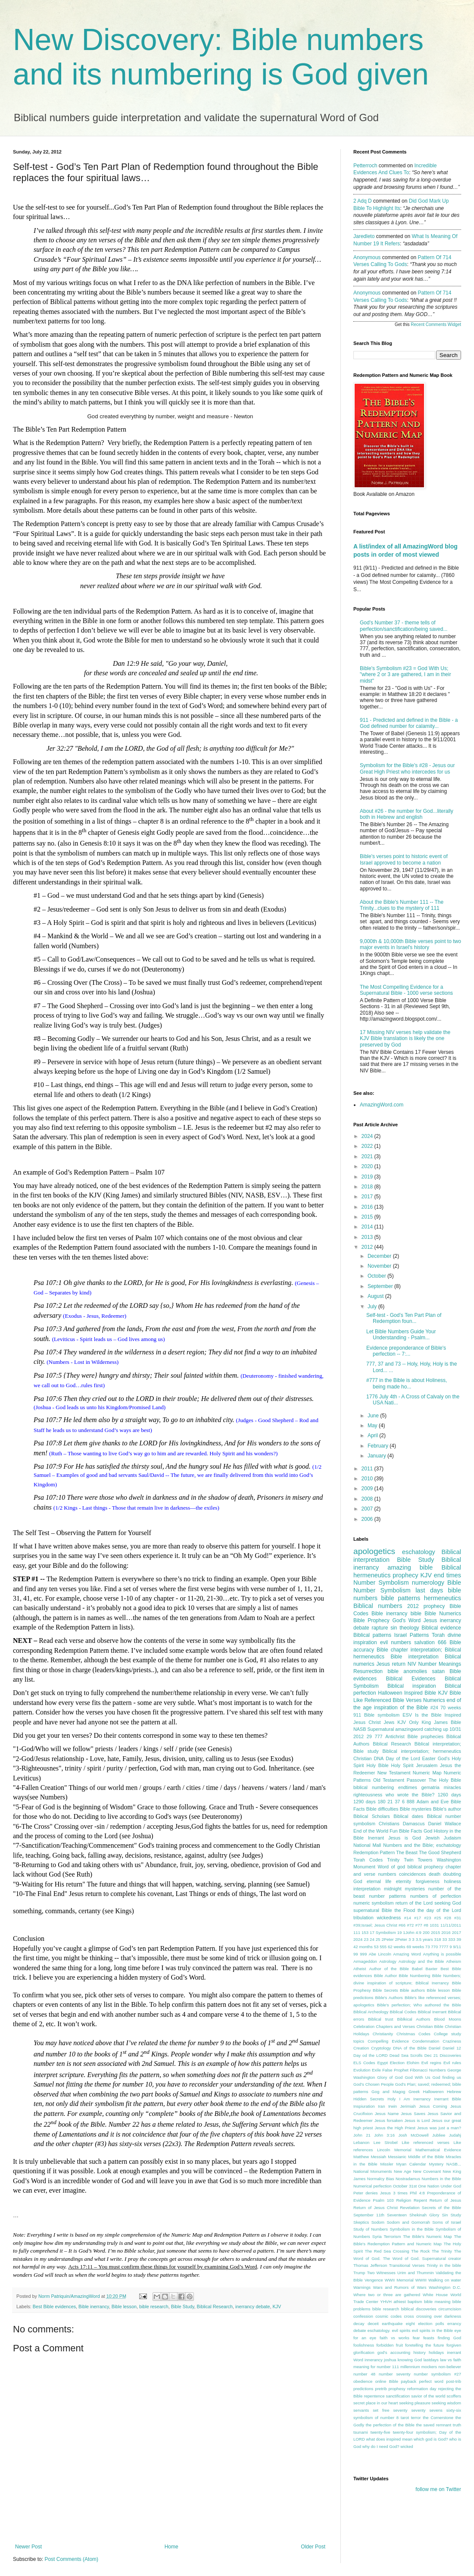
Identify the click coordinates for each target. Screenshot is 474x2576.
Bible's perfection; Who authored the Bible (419, 2005)
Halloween (390, 1693)
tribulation (363, 1917)
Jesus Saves (413, 2113)
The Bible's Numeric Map (427, 2236)
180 (381, 1801)
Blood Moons (447, 2019)
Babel (417, 1968)
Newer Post (28, 2547)
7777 (443, 1946)
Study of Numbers (370, 2229)
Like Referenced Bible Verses (387, 1700)
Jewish (432, 1837)
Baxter (431, 1968)
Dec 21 (431, 2055)
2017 (368, 1197)
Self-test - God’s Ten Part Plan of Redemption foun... (403, 1318)
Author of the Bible (389, 1968)
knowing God (410, 2359)
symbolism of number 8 (376, 2417)
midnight (393, 1888)
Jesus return (390, 1664)
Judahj (455, 2135)
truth (457, 2424)
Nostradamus (408, 2178)
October (377, 1276)
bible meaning (437, 2301)
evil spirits (401, 2330)
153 (365, 1932)
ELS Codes (364, 2062)
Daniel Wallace (444, 1823)
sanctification (398, 2396)
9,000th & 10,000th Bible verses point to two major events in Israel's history (410, 944)
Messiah (378, 2156)
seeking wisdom (446, 2403)
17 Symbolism (383, 1932)
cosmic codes (388, 2316)
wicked (406, 2446)
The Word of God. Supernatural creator (422, 2258)
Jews (389, 1722)
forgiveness (428, 1881)
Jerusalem (426, 1765)
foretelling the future (424, 2345)
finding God (449, 2337)
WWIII (421, 2280)
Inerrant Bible (447, 2099)
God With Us (417, 2077)
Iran (381, 2106)
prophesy (396, 2388)
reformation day (422, 2388)
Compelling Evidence (388, 2041)
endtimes (407, 1787)
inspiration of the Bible (401, 1708)
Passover (416, 1780)
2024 (368, 1136)
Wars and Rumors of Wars (400, 2287)
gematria (430, 1787)
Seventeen (397, 2214)
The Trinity (442, 2251)
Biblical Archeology (370, 2011)
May (373, 1426)
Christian (362, 1758)
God (428, 1830)
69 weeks (415, 1946)
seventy (400, 2410)
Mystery (436, 2164)
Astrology (387, 1961)
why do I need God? (380, 2446)
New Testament (394, 1772)
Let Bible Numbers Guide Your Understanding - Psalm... (401, 1335)
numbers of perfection (435, 1896)
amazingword (409, 1729)
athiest (399, 2301)
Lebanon (361, 2142)
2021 (368, 1156)
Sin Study (451, 2214)
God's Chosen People (373, 2084)
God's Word (406, 1620)
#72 (410, 1925)
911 (357, 1714)
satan (438, 1671)
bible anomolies (407, 1671)
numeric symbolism (373, 1902)
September (381, 1286)
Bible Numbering (414, 1975)
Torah (438, 1635)
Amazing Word (407, 1954)
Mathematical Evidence (438, 2149)
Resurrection (368, 1671)
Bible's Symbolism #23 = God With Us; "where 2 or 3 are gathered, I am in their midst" (405, 674)
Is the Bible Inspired (438, 1714)
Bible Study (182, 2306)
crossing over (429, 2316)
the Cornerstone (438, 2417)
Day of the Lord (403, 1758)
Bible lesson (124, 2306)
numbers (401, 1642)
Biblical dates (408, 1816)
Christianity (383, 2033)
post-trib (453, 2381)
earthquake (392, 2323)
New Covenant (427, 2171)
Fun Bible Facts (406, 1830)
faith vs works (394, 2337)
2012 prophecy (426, 1606)
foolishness (363, 2345)
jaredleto (363, 236)
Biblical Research (215, 2306)
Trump (359, 2272)
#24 (434, 1707)
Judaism (452, 1837)
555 (383, 1946)
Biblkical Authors (413, 2019)
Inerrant (376, 1837)
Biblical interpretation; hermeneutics (421, 1751)
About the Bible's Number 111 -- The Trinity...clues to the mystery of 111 (401, 905)
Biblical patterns (372, 1635)
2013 (368, 1237)
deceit (373, 2323)
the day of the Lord (439, 1910)
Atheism (453, 1961)
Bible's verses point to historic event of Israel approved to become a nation (404, 859)
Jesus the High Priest (394, 2127)
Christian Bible (429, 2026)
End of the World (370, 1830)
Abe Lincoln (380, 1954)
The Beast (406, 1852)
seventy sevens (426, 2410)
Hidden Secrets (368, 2099)
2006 (368, 1519)
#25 (437, 1917)
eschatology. (379, 2330)
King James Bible (441, 1722)
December (380, 1256)
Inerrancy (421, 2099)
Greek (414, 2091)
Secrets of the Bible (441, 2207)
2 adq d (362, 201)
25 (378, 1939)
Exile (376, 2070)
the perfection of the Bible (390, 2424)
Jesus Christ (366, 1722)
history (419, 2352)
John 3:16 (384, 2135)
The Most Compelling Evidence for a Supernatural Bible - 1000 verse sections (406, 990)
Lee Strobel (386, 2142)
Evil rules (452, 2062)
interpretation (366, 1888)
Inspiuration (364, 2106)
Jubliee (438, 2135)
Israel (400, 1635)
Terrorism (392, 2236)
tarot (405, 2417)
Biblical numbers (377, 1605)
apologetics (374, 1551)
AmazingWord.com (381, 1105)
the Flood (405, 1910)
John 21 (362, 2135)
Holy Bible (377, 1765)
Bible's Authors (388, 1997)
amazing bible (410, 1567)
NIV (412, 1664)
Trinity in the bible (444, 2265)
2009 (368, 1488)
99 (355, 1954)
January (377, 1456)
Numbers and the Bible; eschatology (422, 1845)
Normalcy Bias (380, 2178)
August (376, 1296)
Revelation (409, 2207)
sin (393, 1628)
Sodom (377, 2222)
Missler (386, 2164)
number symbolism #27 (437, 2374)
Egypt (382, 2062)
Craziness (452, 2041)
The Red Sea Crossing (387, 2251)
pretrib (381, 2388)
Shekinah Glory (424, 2214)
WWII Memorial (399, 2280)
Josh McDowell (413, 2135)
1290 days (364, 1801)
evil (384, 1642)
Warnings (362, 2287)
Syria (377, 2236)
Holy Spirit (402, 1765)
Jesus (430, 1620)
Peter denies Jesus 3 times (380, 2193)
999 (363, 1954)
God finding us (446, 2077)
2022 (368, 1146)
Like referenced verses (425, 2142)
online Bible (386, 2381)
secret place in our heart (375, 2403)
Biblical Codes (403, 2011)
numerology (428, 1582)
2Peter (387, 1939)
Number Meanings (439, 1664)
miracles (452, 1787)
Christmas (405, 2033)
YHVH (386, 2301)
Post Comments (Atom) (71, 2559)
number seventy (394, 2374)
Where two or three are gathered (386, 2294)
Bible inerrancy (93, 2306)
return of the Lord (414, 1902)
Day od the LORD (370, 2055)
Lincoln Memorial (394, 2149)
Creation (361, 2048)
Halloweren (433, 2091)
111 (356, 1932)
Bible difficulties (382, 1808)
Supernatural (380, 1729)
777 (379, 1736)
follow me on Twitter (438, 2489)
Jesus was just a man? (439, 2127)
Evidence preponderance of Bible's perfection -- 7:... (406, 1351)
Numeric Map (427, 1772)
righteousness (367, 1794)
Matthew (361, 2156)
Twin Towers (418, 1859)
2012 (368, 1247)
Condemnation (425, 2041)
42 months (363, 1946)
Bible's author (447, 1808)
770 (434, 1946)
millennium (410, 2366)
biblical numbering (373, 1787)
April (373, 1435)
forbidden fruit (389, 2345)
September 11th (368, 2214)
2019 (368, 1177)
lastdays (431, 2359)
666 (442, 1642)
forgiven (453, 2345)
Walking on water (444, 2280)
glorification (363, 2352)
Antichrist (394, 1736)
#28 (447, 1917)
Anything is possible (442, 1954)
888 (411, 1801)
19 (399, 1932)
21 (390, 1801)
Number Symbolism (381, 1582)
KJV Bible (449, 1693)
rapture (379, 1628)
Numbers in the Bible (442, 2178)
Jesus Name (387, 2113)
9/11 (457, 1946)
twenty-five (380, 2432)
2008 (368, 1499)
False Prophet (395, 2070)
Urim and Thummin (415, 2272)
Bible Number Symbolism (407, 1586)
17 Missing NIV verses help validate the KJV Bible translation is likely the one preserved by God (405, 1038)
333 (451, 1939)
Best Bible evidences (54, 2306)
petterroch (365, 166)
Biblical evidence (441, 1628)
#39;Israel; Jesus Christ (375, 1925)
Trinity (393, 1859)
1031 (434, 1925)
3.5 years (424, 1939)
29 (369, 1736)
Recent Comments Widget (436, 324)
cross (409, 2316)
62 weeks (396, 1946)
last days (429, 1590)
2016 (368, 1207)
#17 (417, 1917)
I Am (404, 2099)
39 (458, 1939)
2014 (368, 1227)
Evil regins (431, 2062)
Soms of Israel (446, 2222)
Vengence (374, 2280)
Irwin (392, 2106)
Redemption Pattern (374, 1852)
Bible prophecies (425, 1736)
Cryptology (381, 2048)
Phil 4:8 (417, 2193)
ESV (407, 1714)
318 (437, 1939)
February (379, 1446)
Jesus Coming (433, 2106)
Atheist (359, 1968)
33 (445, 1939)
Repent (420, 2200)
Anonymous (366, 257)
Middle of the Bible (426, 2156)
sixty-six (453, 2410)
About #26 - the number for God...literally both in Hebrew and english (406, 814)
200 (426, 1932)
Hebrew (454, 2091)
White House (435, 2294)
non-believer (449, 2366)
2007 (368, 1509)
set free (381, 2410)
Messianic (397, 2156)
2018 (368, 1187)
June (374, 1416)
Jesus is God (404, 1837)
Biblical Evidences (411, 1679)
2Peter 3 (403, 1939)
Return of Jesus (445, 2200)
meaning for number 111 (376, 2366)
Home (171, 2547)
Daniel (434, 2048)
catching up (436, 1729)
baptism (415, 2301)
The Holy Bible (444, 1780)
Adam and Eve (433, 1801)
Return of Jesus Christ (375, 2207)
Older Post (313, 2547)
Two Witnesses (381, 2272)
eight (410, 2323)
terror (416, 2417)
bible (416, 1614)
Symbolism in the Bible (411, 2229)
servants (361, 2410)
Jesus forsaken (388, 2120)
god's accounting (393, 2352)
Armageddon (365, 1961)
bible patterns (400, 1598)
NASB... (453, 2164)
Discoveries (450, 2055)
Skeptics (361, 2222)
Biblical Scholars (371, 1816)
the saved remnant (434, 2424)
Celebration (363, 2026)
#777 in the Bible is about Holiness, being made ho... (406, 1383)
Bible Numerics (442, 1614)
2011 (368, 1469)
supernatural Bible (372, 1910)
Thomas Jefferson (370, 2265)
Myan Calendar (411, 2164)
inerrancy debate (252, 2306)
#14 (407, 1917)
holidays (436, 2352)
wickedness (389, 1917)
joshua (390, 2359)
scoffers (454, 2396)
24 (372, 1939)
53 (376, 1946)
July (373, 1307)
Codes (424, 2033)
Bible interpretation (414, 1657)
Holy (391, 2099)
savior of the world (428, 2396)
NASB (359, 1729)
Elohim (413, 2062)
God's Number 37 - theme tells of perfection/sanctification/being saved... (403, 626)
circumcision (449, 2308)
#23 (427, 1917)
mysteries (415, 1888)
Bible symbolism (381, 1714)
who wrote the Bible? (410, 1794)
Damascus (414, 1823)
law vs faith (450, 2359)
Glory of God (389, 2077)
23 (366, 1939)
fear (416, 2337)
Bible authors (412, 1990)
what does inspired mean (389, 2439)
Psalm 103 (383, 2200)
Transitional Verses (407, 2265)
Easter (429, 1758)
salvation (424, 1642)
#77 (418, 1925)
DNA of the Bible (410, 2048)
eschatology (418, 1551)
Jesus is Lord (417, 2120)
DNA (379, 1758)
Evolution (361, 2070)
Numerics (434, 1700)
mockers (429, 2366)
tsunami (360, 2432)
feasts (428, 2337)
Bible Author (385, 1975)
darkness (452, 2316)
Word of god (391, 1866)
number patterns (387, 1896)
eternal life (379, 1881)
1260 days (449, 1794)
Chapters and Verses (395, 2026)
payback (408, 2381)
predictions (363, 2388)
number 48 (364, 2374)
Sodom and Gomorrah (408, 2222)
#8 (426, 1925)
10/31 (455, 1729)
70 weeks (450, 1707)
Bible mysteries (416, 1808)
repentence (374, 2396)
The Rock (420, 2251)
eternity (403, 1881)
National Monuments (372, 2171)
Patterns (419, 1635)
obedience (362, 2381)
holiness (452, 1881)
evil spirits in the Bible (432, 2330)
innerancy (374, 2359)
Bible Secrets (385, 1990)
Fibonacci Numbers (428, 2070)
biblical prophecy (425, 1866)
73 (427, 1946)
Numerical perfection (372, 2186)
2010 (368, 1479)
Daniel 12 (452, 2048)
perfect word (431, 2381)
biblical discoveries (419, 2308)
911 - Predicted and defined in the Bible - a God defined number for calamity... (409, 723)
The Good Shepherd (440, 1852)
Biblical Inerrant (432, 2011)
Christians (389, 1823)
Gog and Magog (388, 2091)
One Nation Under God (439, 2186)
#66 (402, 1925)
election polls (431, 2323)
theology (409, 1628)
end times (447, 1575)
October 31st (405, 2186)
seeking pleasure (414, 2403)
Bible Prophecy (371, 1620)
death (434, 1874)
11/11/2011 (450, 1925)
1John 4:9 (412, 1932)
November (380, 1266)
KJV (276, 2306)
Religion (403, 2200)
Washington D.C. (445, 2287)
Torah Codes (368, 1859)
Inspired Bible (420, 1693)
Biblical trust (380, 2019)
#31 (457, 1917)
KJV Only (407, 1722)
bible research (153, 2306)
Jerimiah (408, 2106)
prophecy (405, 1575)
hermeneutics (442, 1598)
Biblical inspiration (411, 1686)
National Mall (367, 1845)
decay (359, 2323)
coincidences (412, 1874)
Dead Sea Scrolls (406, 2055)
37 (397, 1801)
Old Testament (388, 1780)
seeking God (447, 1902)
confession (363, 2316)
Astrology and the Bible (421, 1961)
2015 (368, 1217)
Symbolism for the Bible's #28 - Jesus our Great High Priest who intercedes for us (407, 768)
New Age (402, 2171)
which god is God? (431, 2439)
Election (397, 2062)
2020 (368, 1166)
